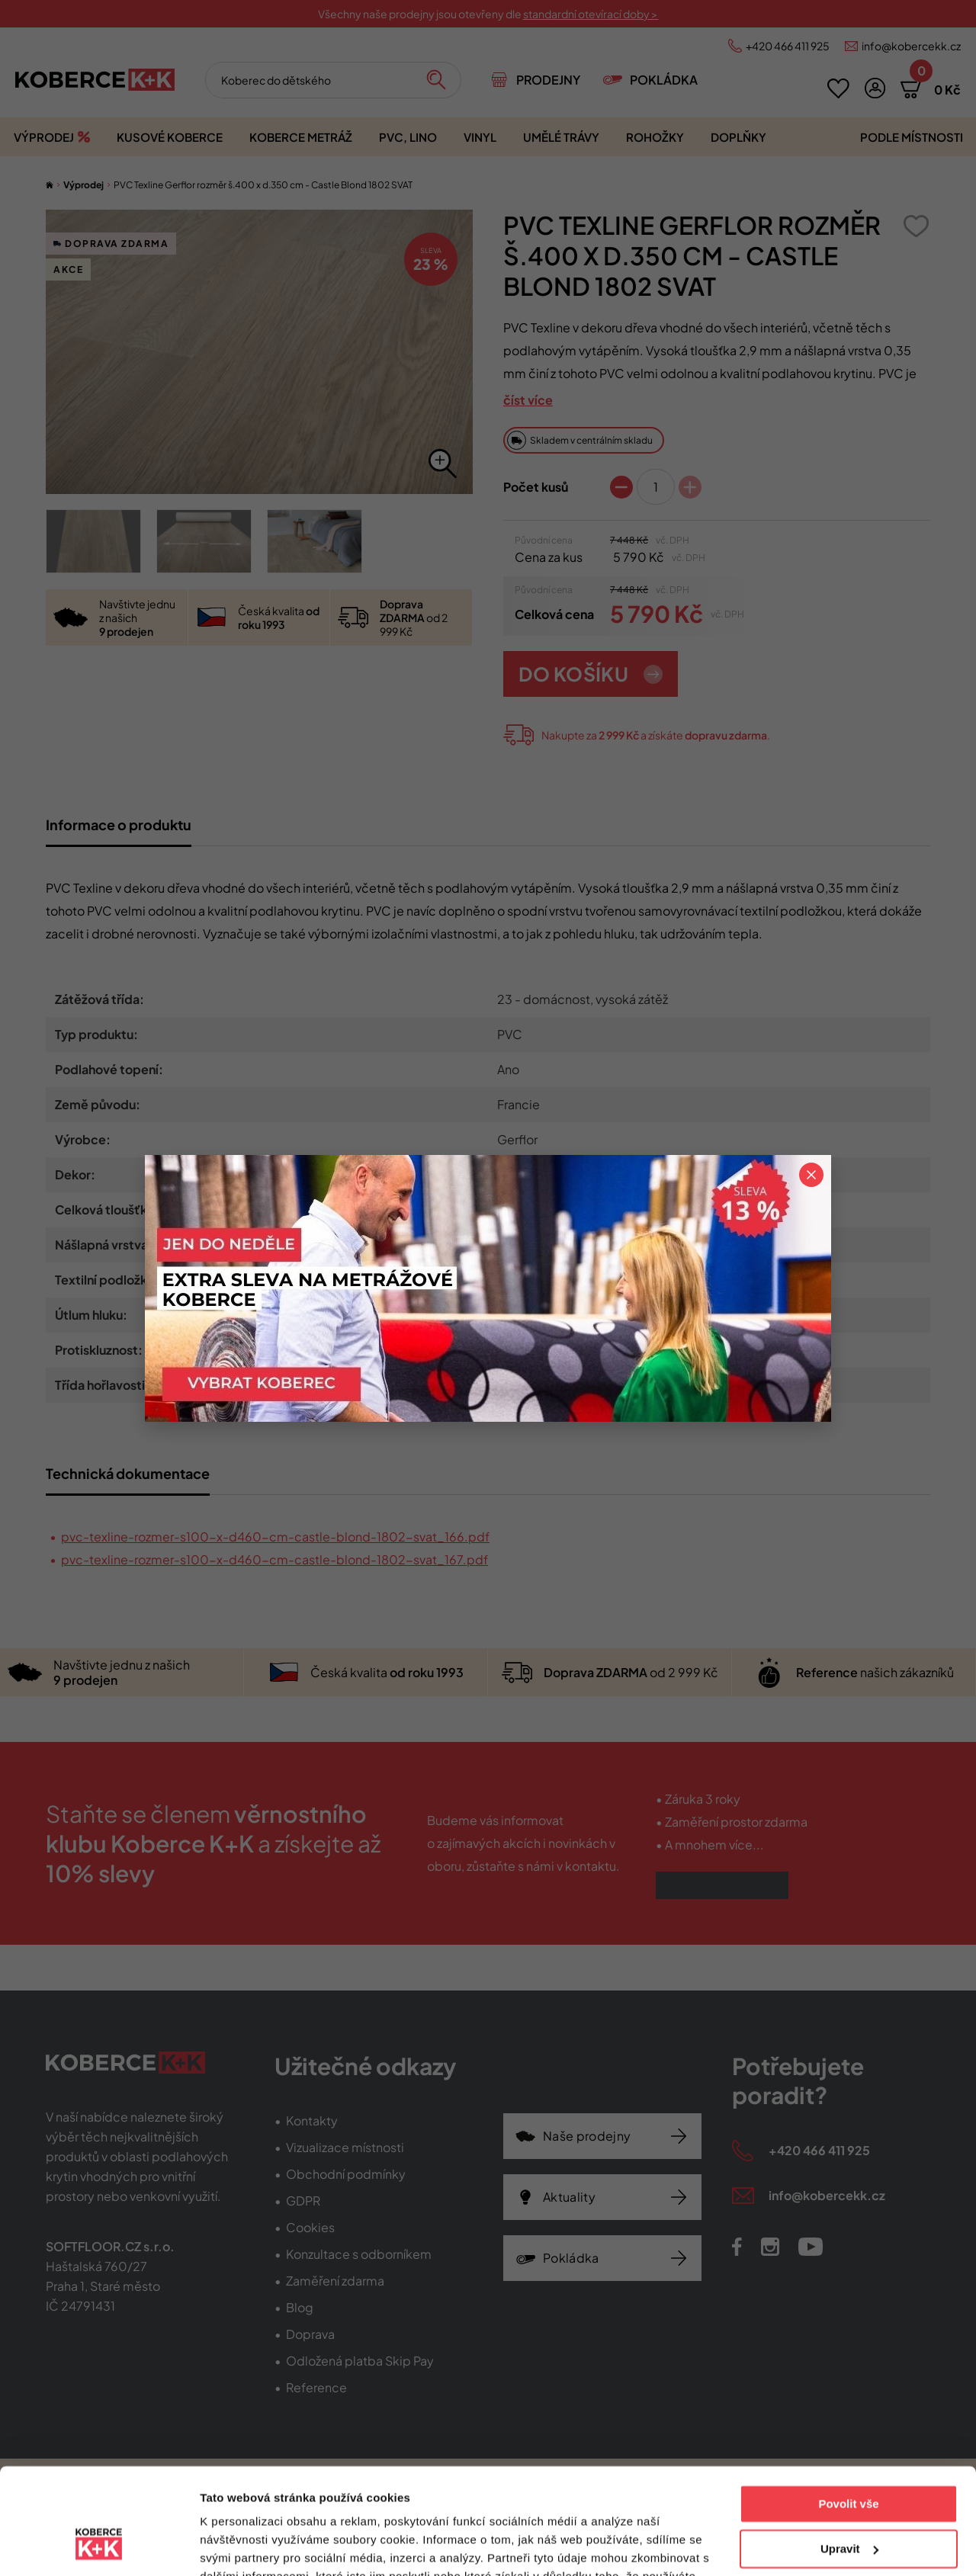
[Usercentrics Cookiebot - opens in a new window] (98, 2546)
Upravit (849, 2457)
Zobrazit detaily (242, 2545)
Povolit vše (848, 2413)
